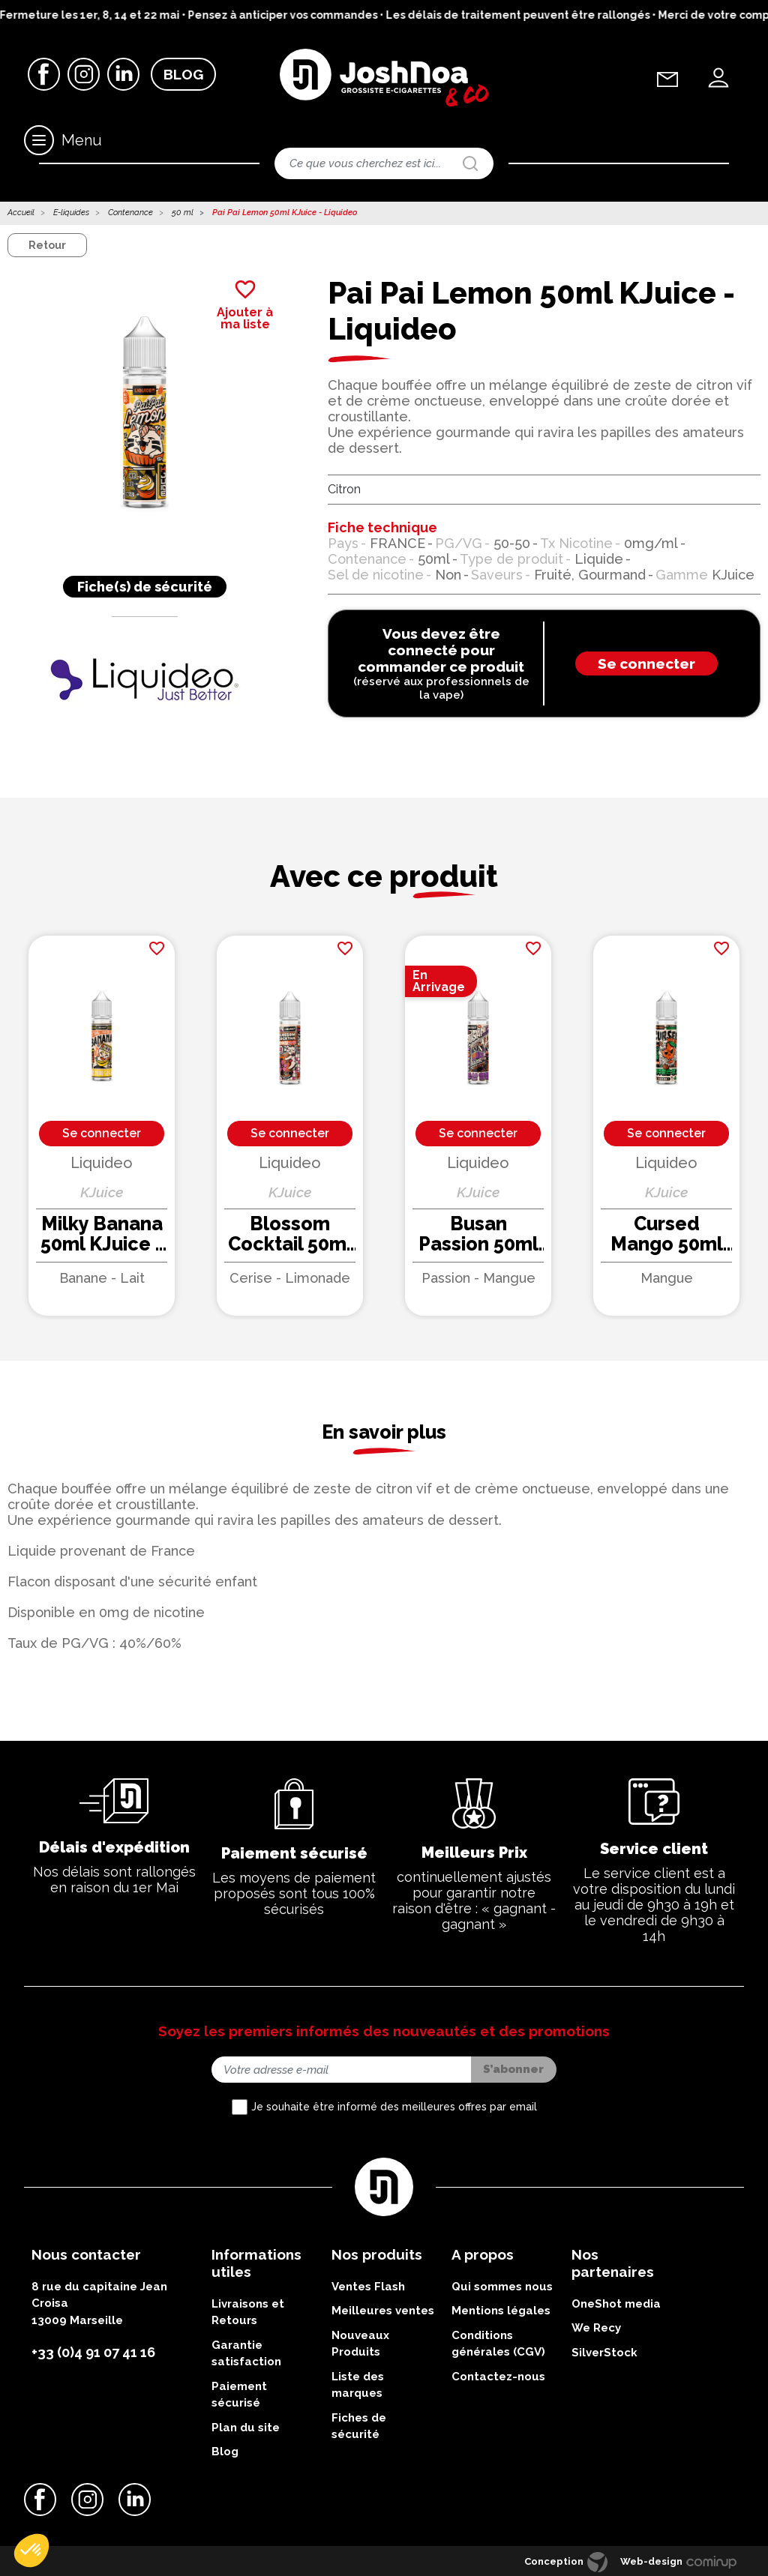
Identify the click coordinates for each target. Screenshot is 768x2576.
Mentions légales (501, 2310)
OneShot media (616, 2304)
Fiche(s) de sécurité (144, 587)
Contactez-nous (498, 2376)
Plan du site (246, 2427)
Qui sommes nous (502, 2286)
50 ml (183, 212)
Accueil (21, 212)
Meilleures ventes (383, 2310)
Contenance (130, 212)
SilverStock (605, 2352)
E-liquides (71, 212)
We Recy (596, 2328)
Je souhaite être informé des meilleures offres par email (394, 2107)
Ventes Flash (368, 2286)
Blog (183, 74)
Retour (47, 245)
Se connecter (646, 663)
